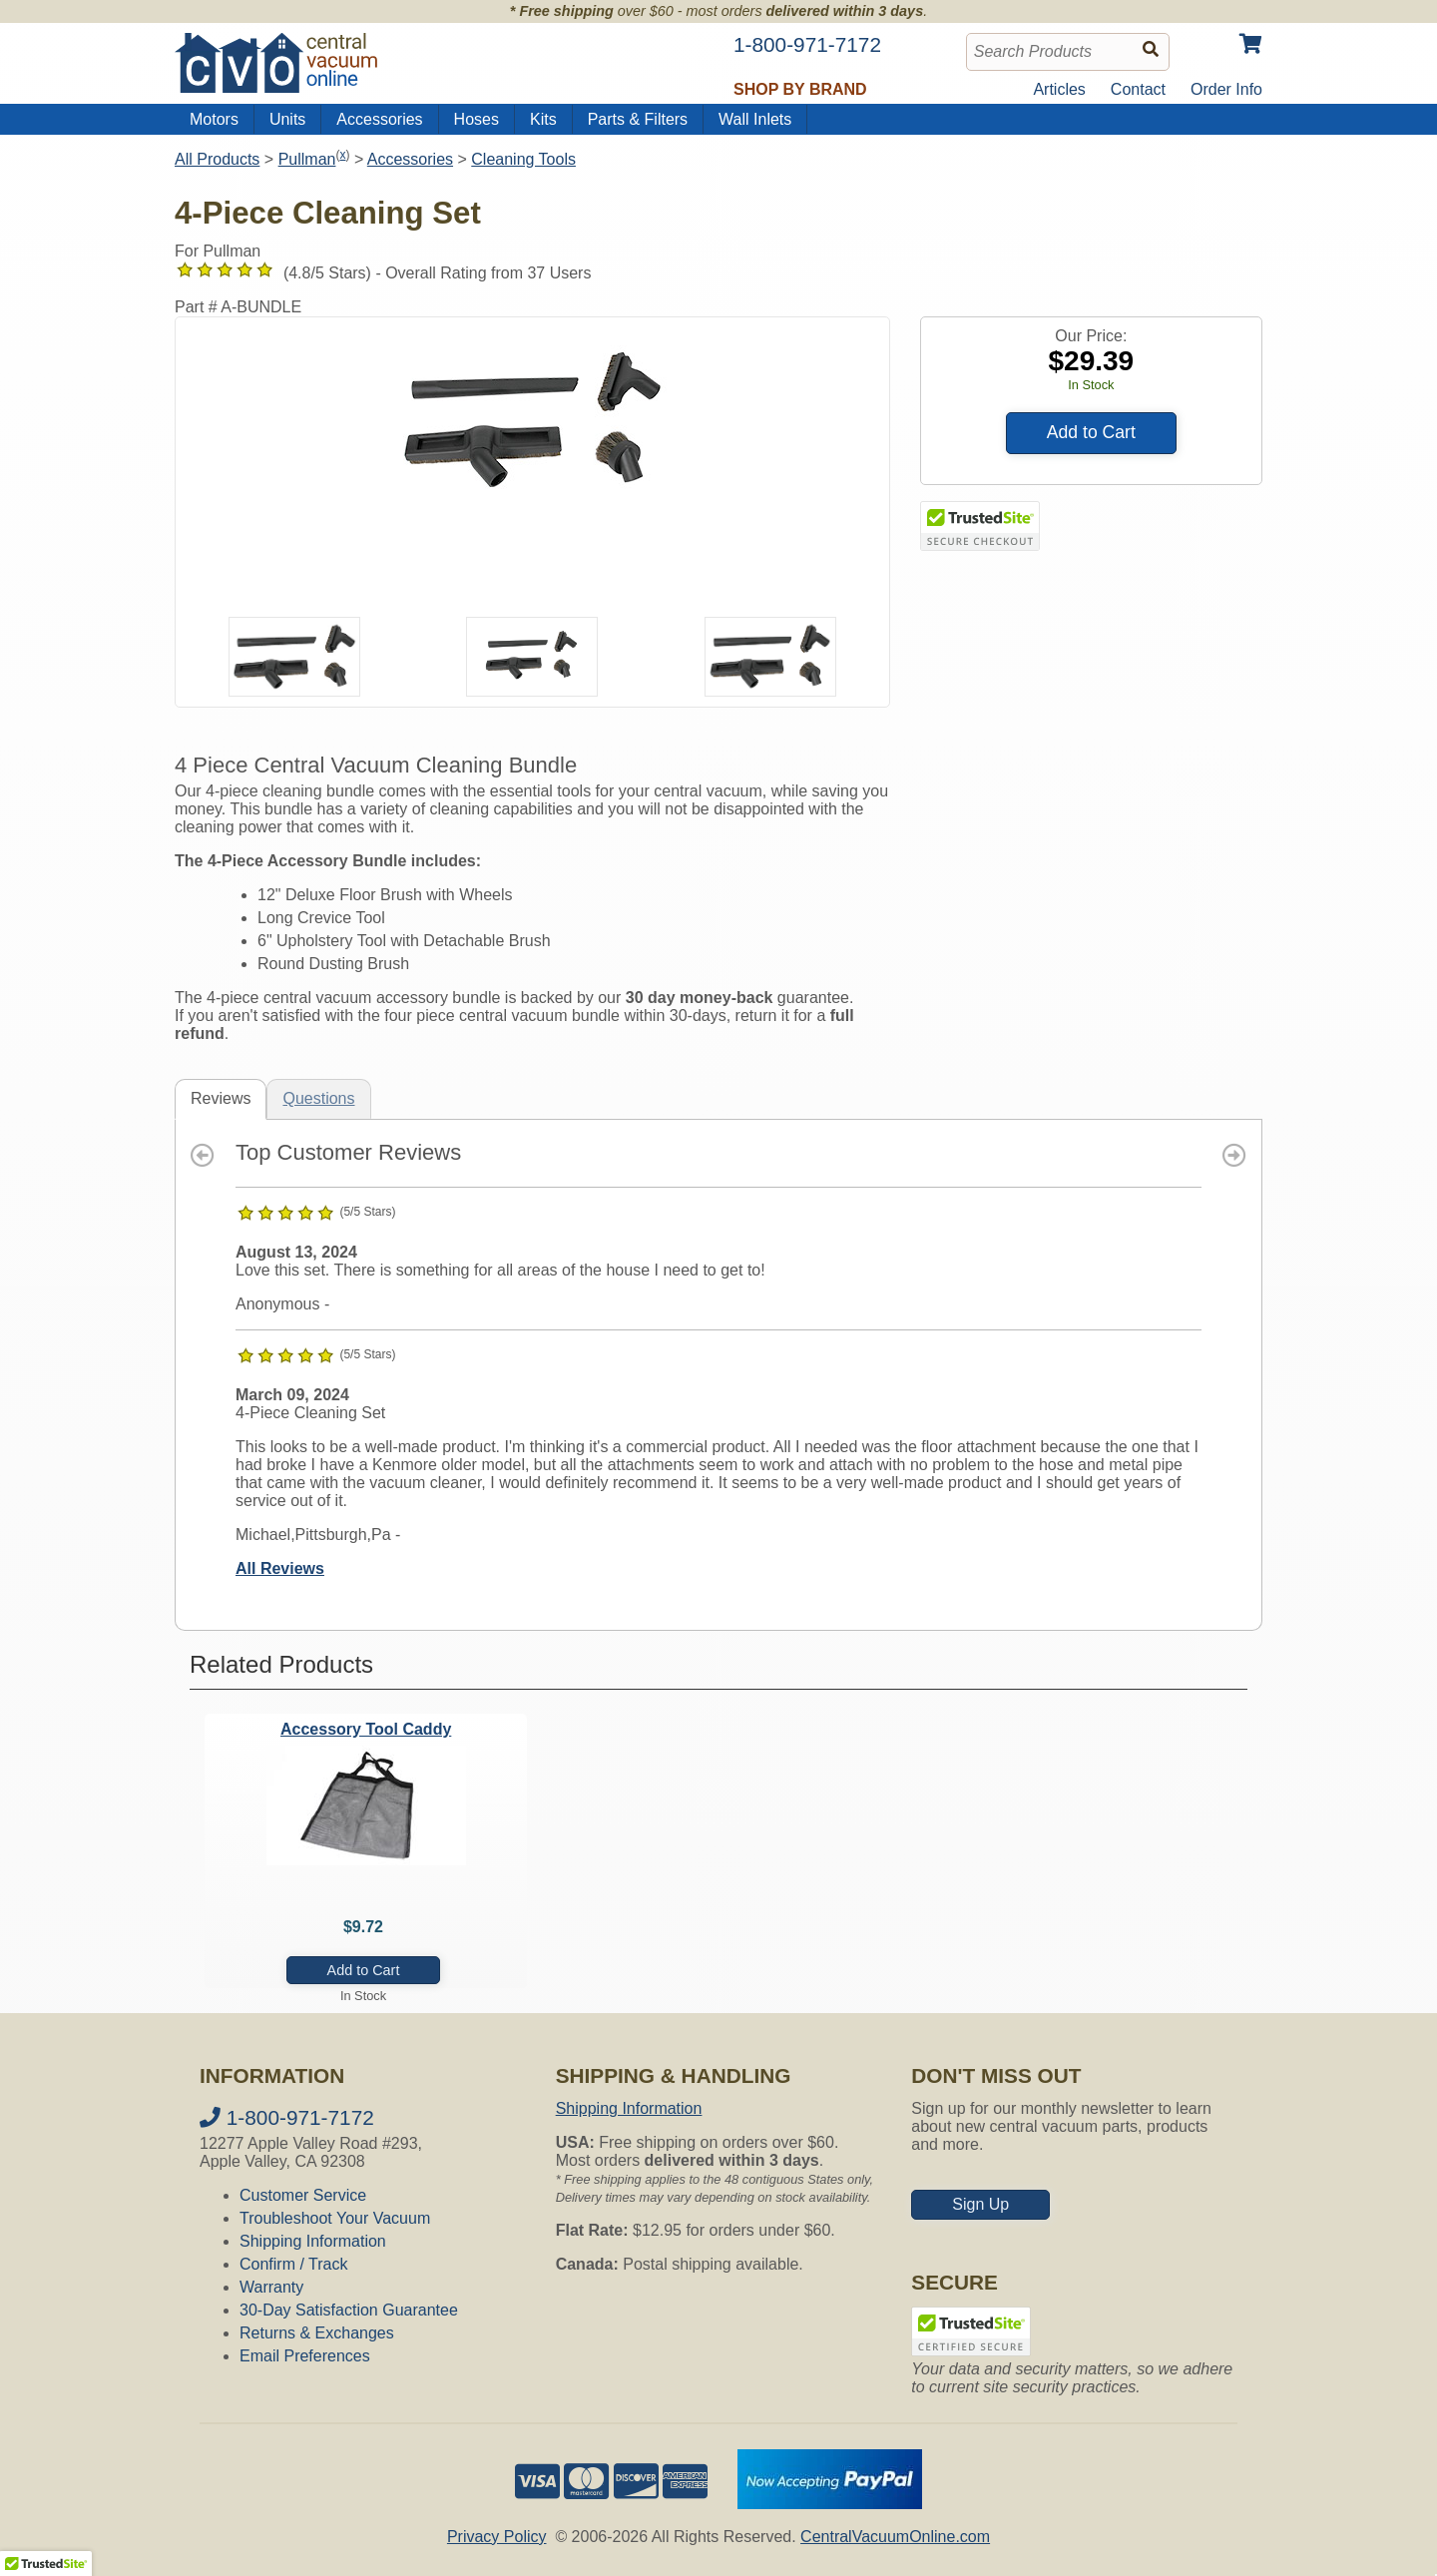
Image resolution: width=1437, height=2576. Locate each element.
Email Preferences (305, 2355)
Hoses (476, 119)
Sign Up (980, 2204)
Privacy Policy (497, 2536)
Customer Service (303, 2195)
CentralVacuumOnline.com (895, 2536)
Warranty (271, 2287)
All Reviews (280, 1568)
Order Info (1226, 89)
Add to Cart (1091, 432)
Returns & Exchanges (317, 2332)
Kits (543, 119)
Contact (1138, 89)
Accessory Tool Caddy (365, 1729)
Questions (318, 1098)
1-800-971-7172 (287, 2117)
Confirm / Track (293, 2264)
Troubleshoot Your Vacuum (335, 2218)
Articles (1059, 89)
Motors (214, 119)
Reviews (220, 1098)
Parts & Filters (638, 119)
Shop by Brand (800, 89)
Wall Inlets (754, 119)
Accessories (379, 119)
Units (287, 119)
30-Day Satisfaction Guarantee (349, 2310)
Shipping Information (313, 2241)
